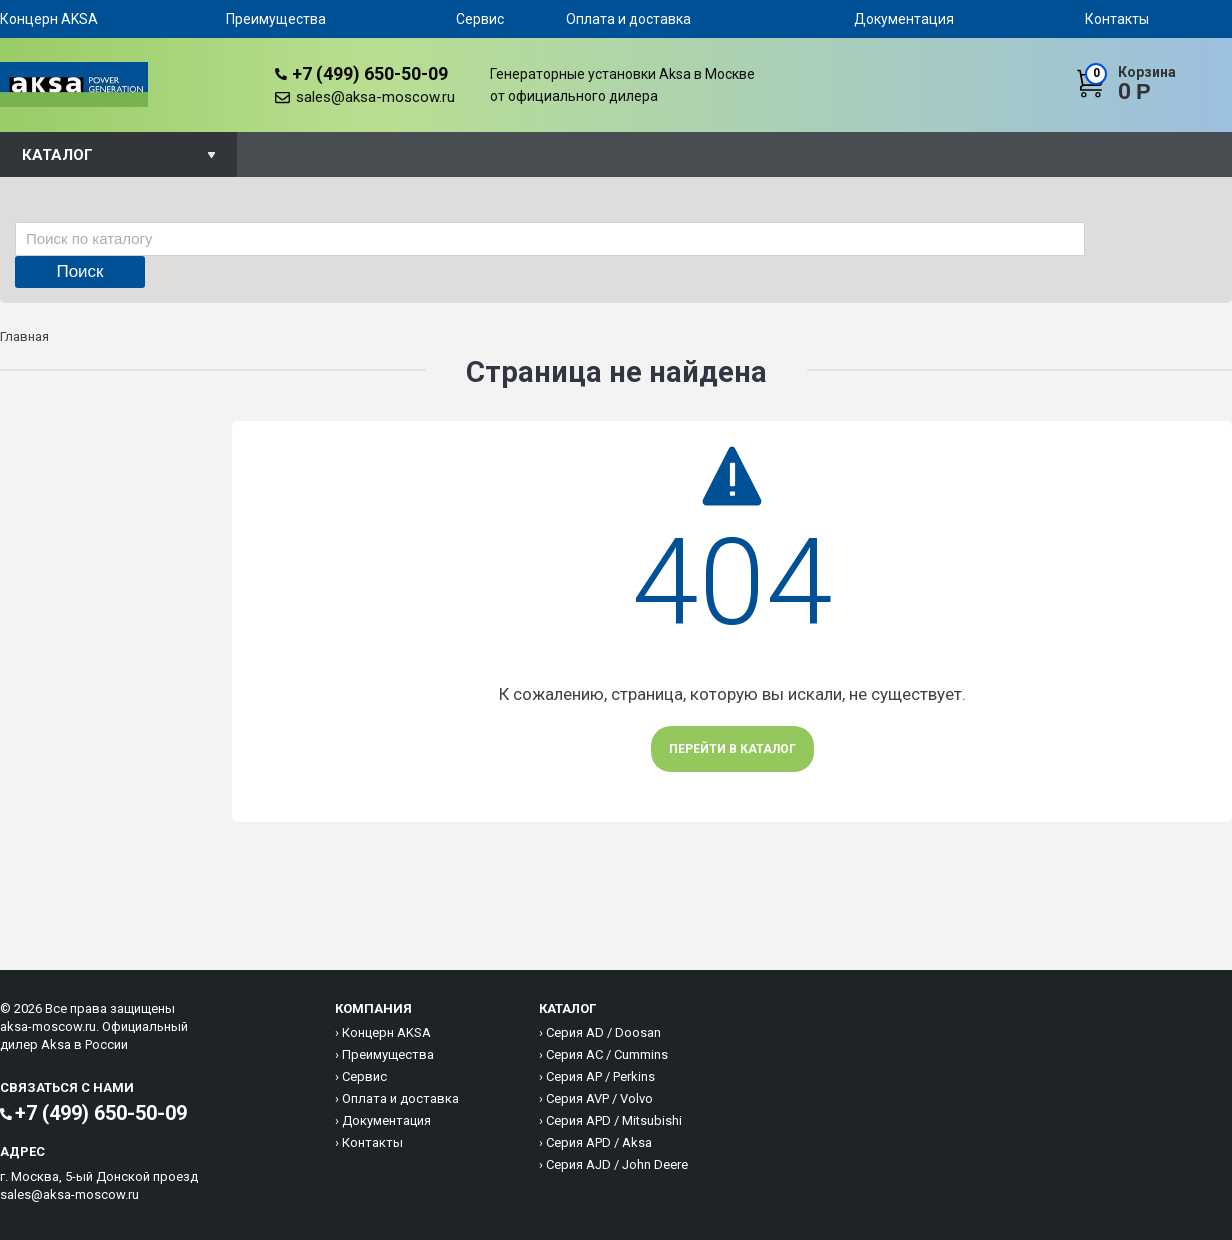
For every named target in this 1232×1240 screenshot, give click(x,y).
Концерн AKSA (49, 19)
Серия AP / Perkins (600, 1076)
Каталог (57, 155)
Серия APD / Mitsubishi (614, 1120)
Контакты (1117, 19)
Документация (904, 19)
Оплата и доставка (628, 19)
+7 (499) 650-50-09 (370, 73)
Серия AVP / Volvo (599, 1098)
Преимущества (276, 19)
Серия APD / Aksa (599, 1142)
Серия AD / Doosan (603, 1032)
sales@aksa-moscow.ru (375, 97)
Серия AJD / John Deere (617, 1164)
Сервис (480, 19)
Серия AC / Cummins (607, 1054)
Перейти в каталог (732, 749)
